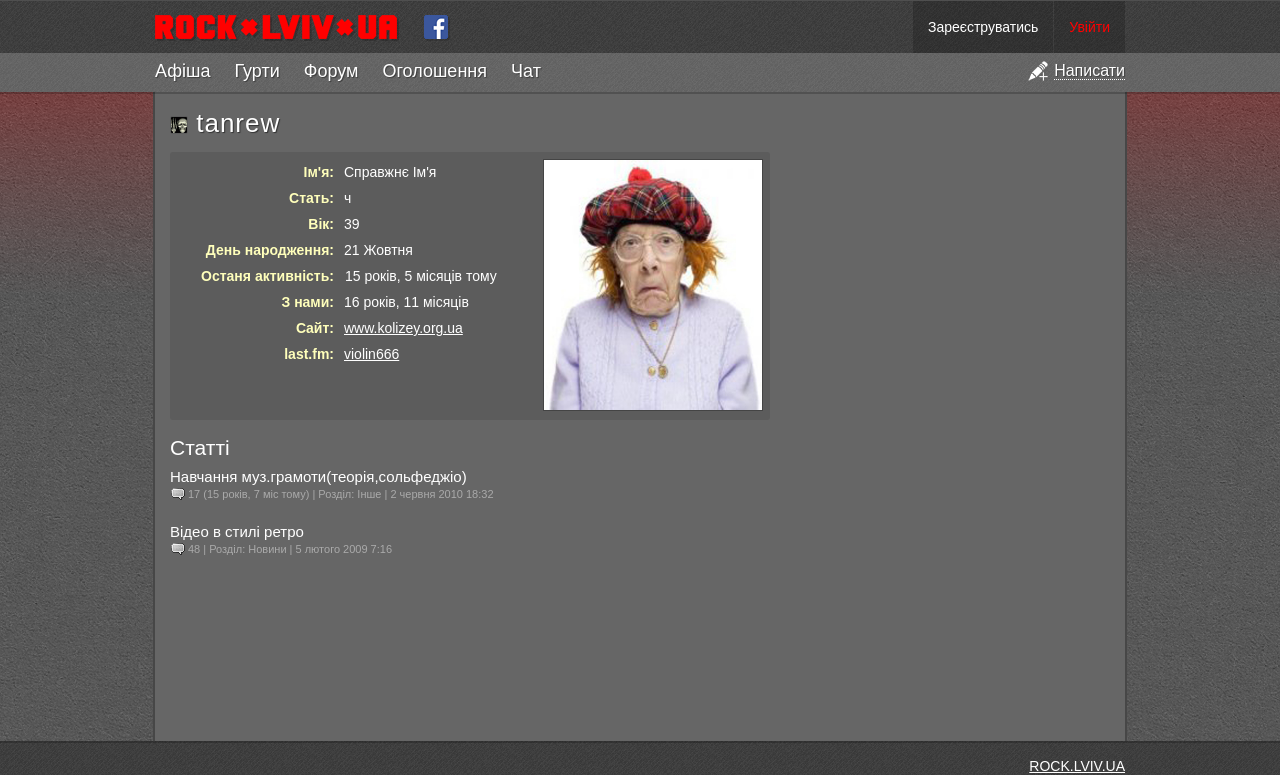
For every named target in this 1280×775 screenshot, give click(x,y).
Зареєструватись (983, 27)
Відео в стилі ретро (237, 531)
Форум (331, 71)
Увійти (1089, 27)
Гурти (256, 71)
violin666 (371, 354)
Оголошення (434, 71)
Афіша (182, 71)
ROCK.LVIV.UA (1077, 766)
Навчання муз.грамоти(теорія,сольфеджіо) (318, 476)
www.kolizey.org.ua (403, 328)
